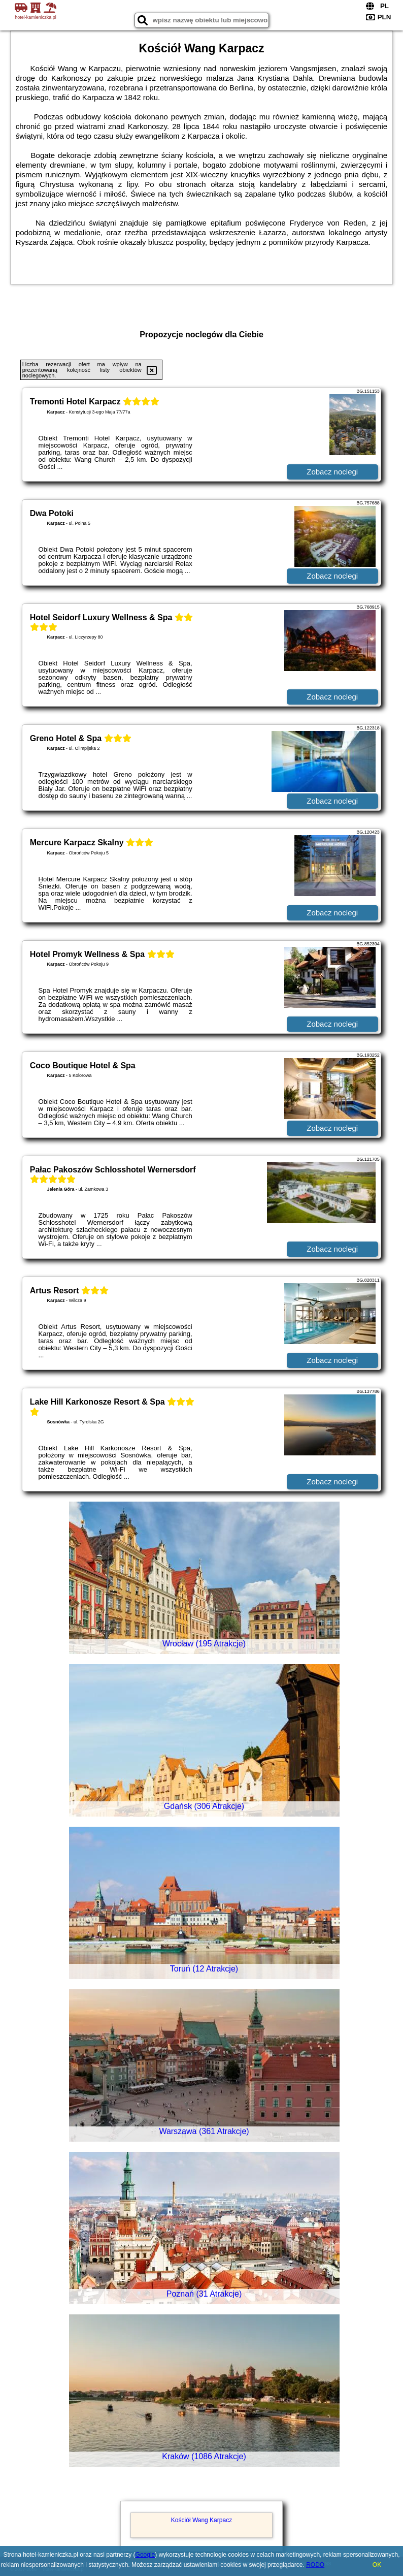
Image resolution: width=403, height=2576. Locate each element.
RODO (315, 2564)
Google (145, 2554)
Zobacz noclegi (332, 471)
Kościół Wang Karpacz (201, 2520)
